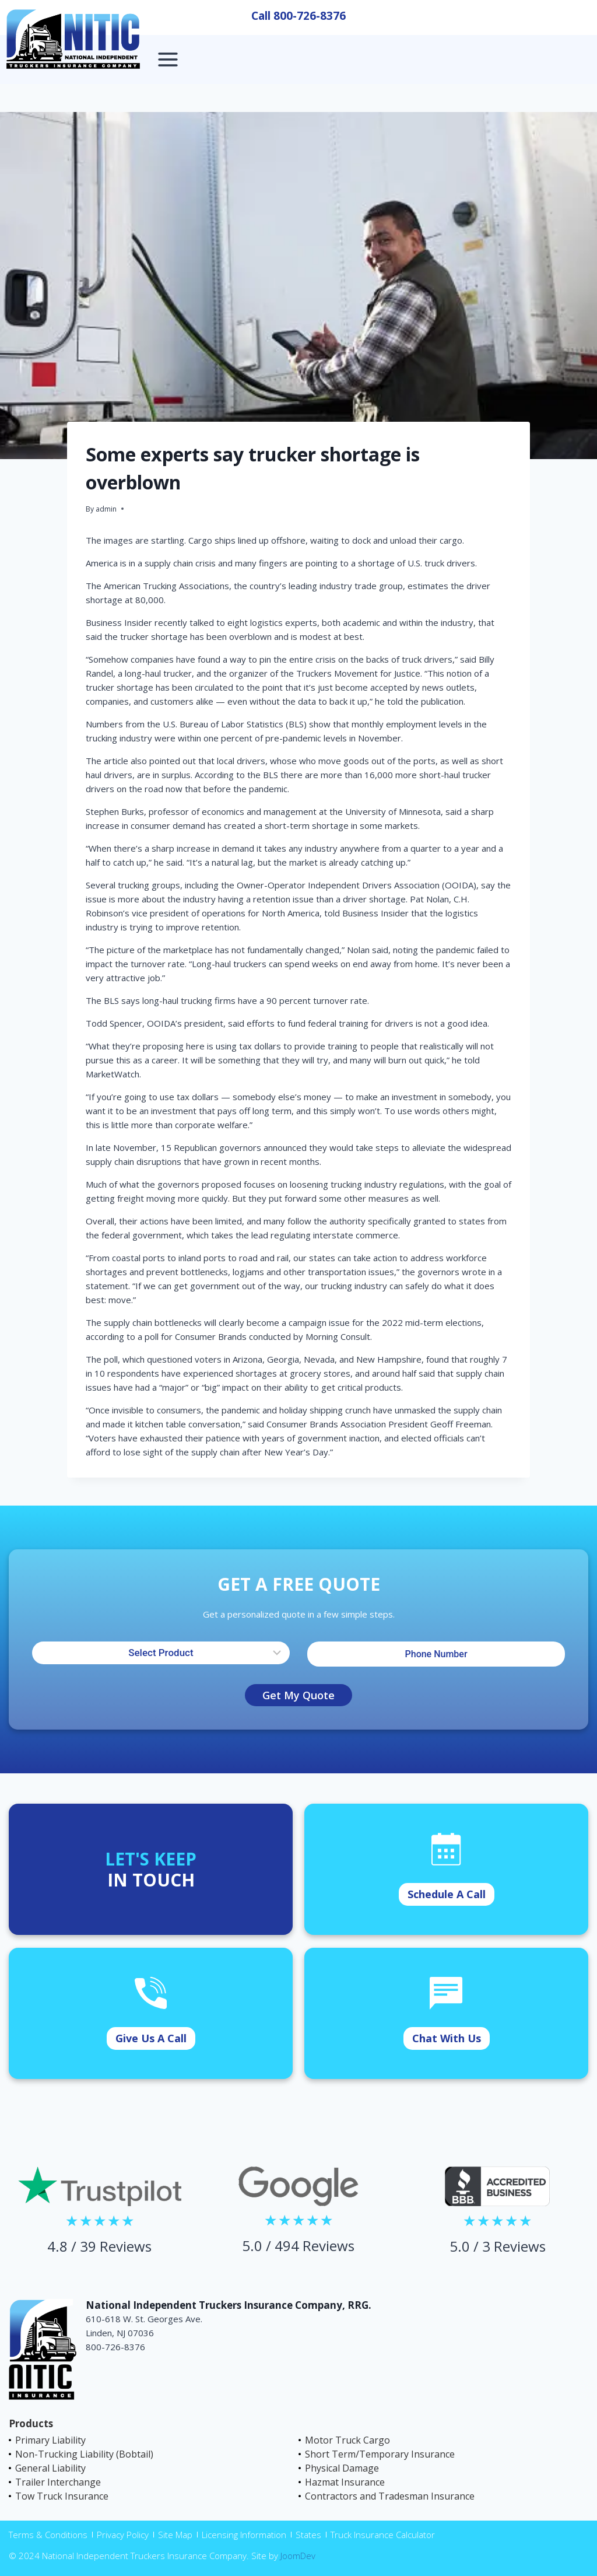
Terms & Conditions (48, 2534)
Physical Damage (342, 2468)
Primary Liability (50, 2440)
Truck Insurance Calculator (383, 2534)
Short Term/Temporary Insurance (380, 2454)
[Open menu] (168, 59)
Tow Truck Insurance (61, 2496)
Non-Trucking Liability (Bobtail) (84, 2454)
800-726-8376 (309, 15)
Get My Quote (298, 1695)
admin (106, 509)
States (308, 2534)
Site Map (175, 2534)
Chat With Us (446, 2038)
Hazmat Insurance (345, 2482)
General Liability (50, 2468)
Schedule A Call (447, 1894)
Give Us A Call (151, 2038)
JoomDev (297, 2555)
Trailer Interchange (58, 2482)
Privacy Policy (123, 2534)
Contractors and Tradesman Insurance (390, 2496)
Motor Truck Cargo (347, 2440)
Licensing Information (244, 2534)
